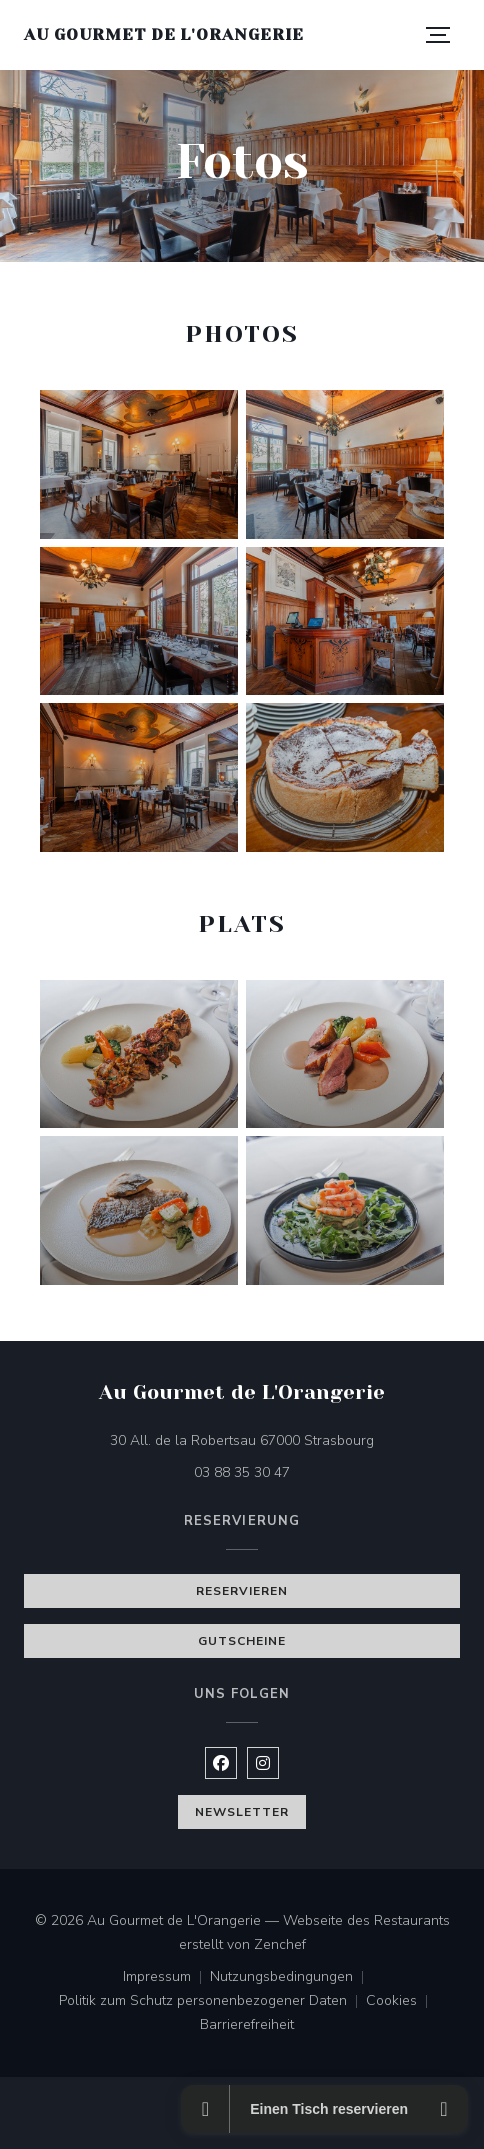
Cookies (401, 2002)
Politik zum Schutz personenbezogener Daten (212, 2002)
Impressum (166, 1978)
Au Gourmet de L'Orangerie (164, 34)
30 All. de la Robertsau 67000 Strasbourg (285, 1439)
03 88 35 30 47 (242, 1472)
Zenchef (280, 1944)
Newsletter (242, 1812)
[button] (438, 35)
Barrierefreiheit (247, 2026)
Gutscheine (242, 1641)
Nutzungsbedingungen (291, 1978)
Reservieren (242, 1591)
